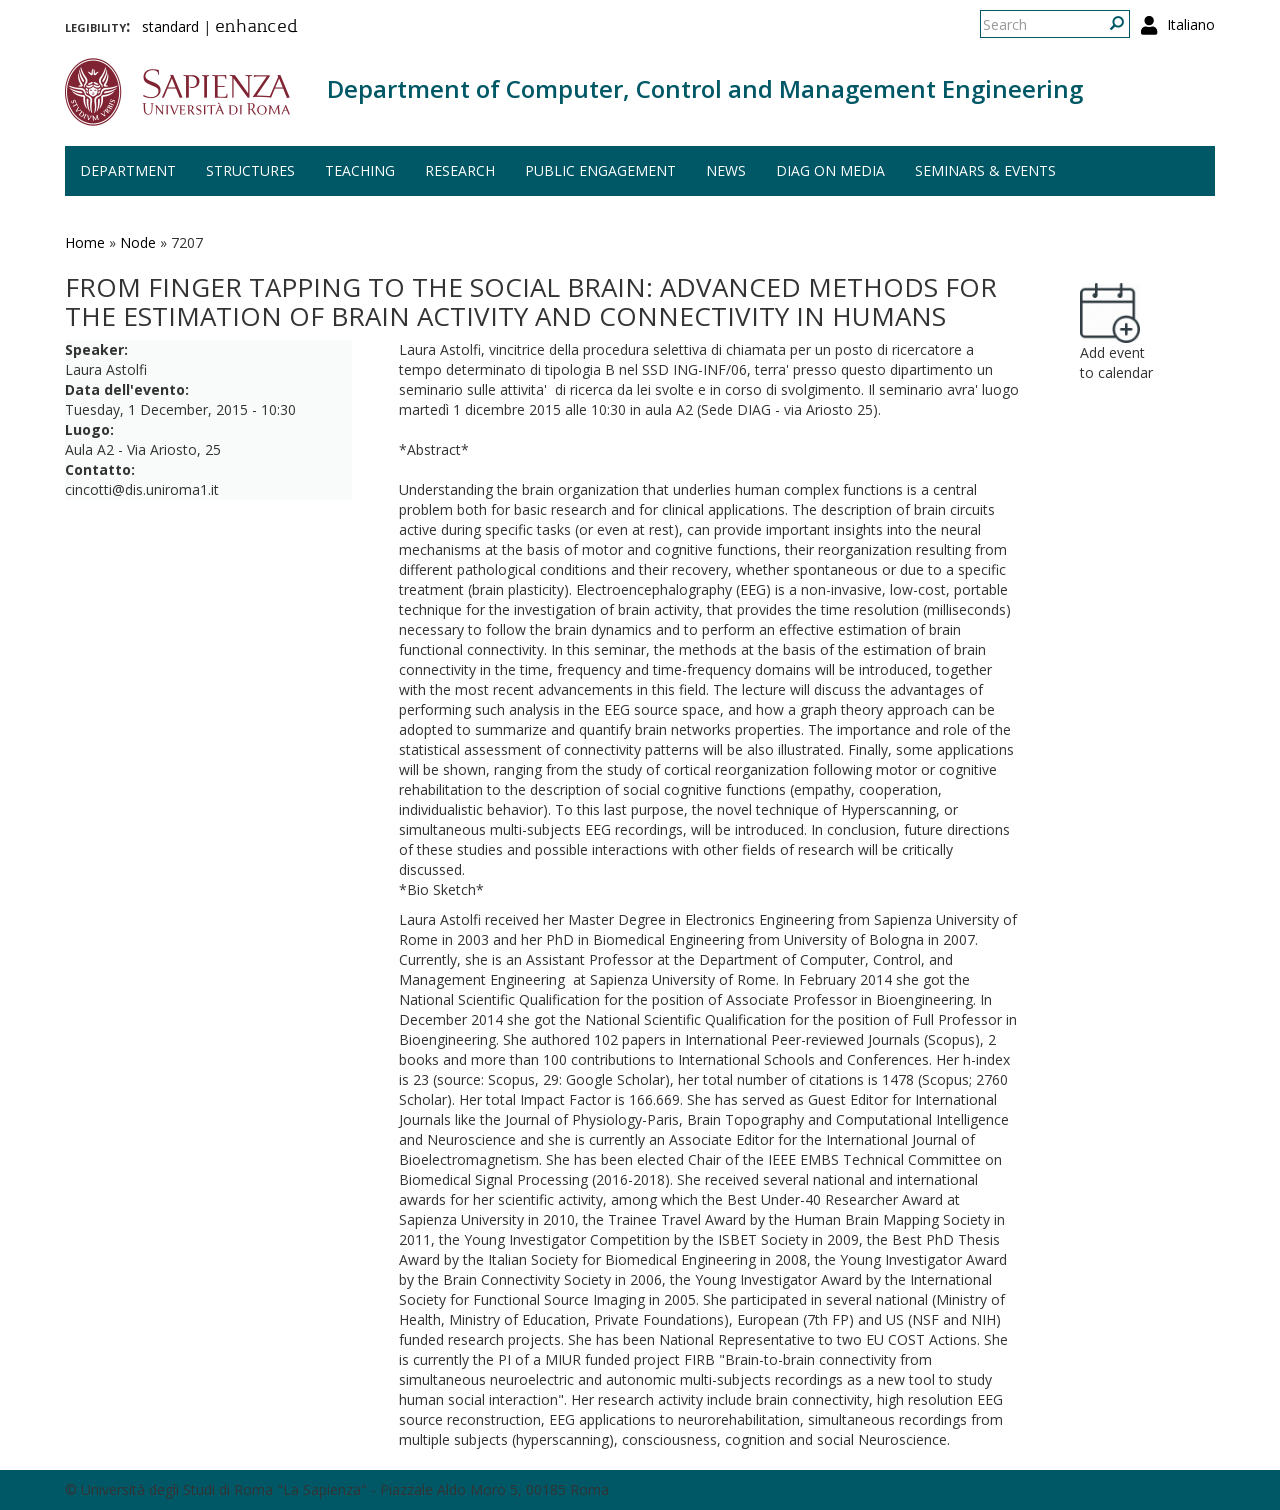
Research (460, 170)
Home (85, 242)
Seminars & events (985, 170)
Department (128, 170)
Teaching (360, 170)
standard (170, 26)
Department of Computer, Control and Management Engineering (705, 88)
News (726, 170)
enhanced (256, 28)
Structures (250, 170)
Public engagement (600, 170)
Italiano (1191, 24)
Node (138, 242)
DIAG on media (830, 170)
